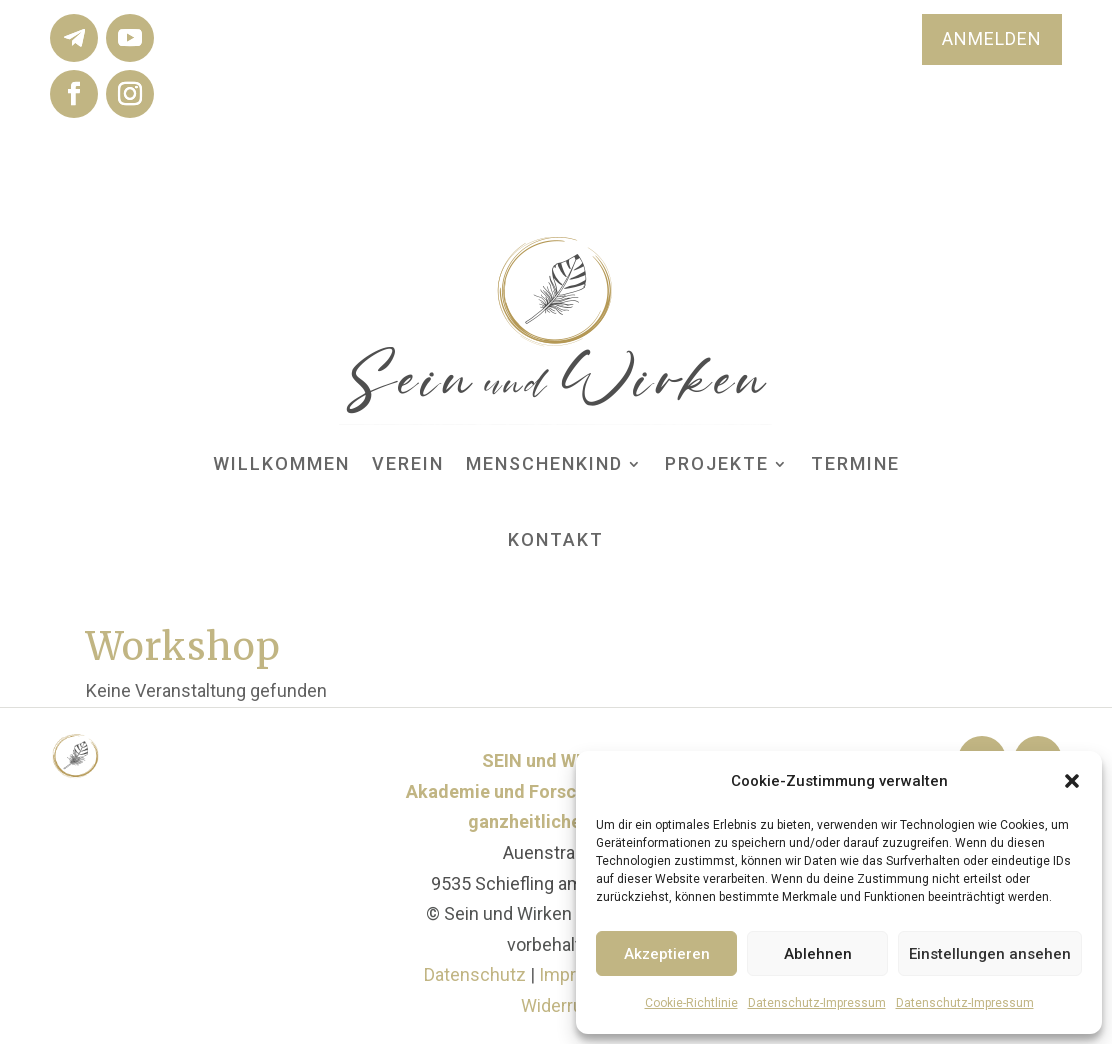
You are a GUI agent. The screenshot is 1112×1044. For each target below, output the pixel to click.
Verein (408, 463)
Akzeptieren (667, 954)
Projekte (717, 463)
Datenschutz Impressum (528, 974)
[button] (1072, 781)
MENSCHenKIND (544, 463)
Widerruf (555, 1005)
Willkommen (281, 463)
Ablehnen (818, 954)
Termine (855, 463)
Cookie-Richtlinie (691, 1003)
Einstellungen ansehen (990, 954)
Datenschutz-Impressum (817, 1003)
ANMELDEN (992, 38)
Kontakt (556, 539)
